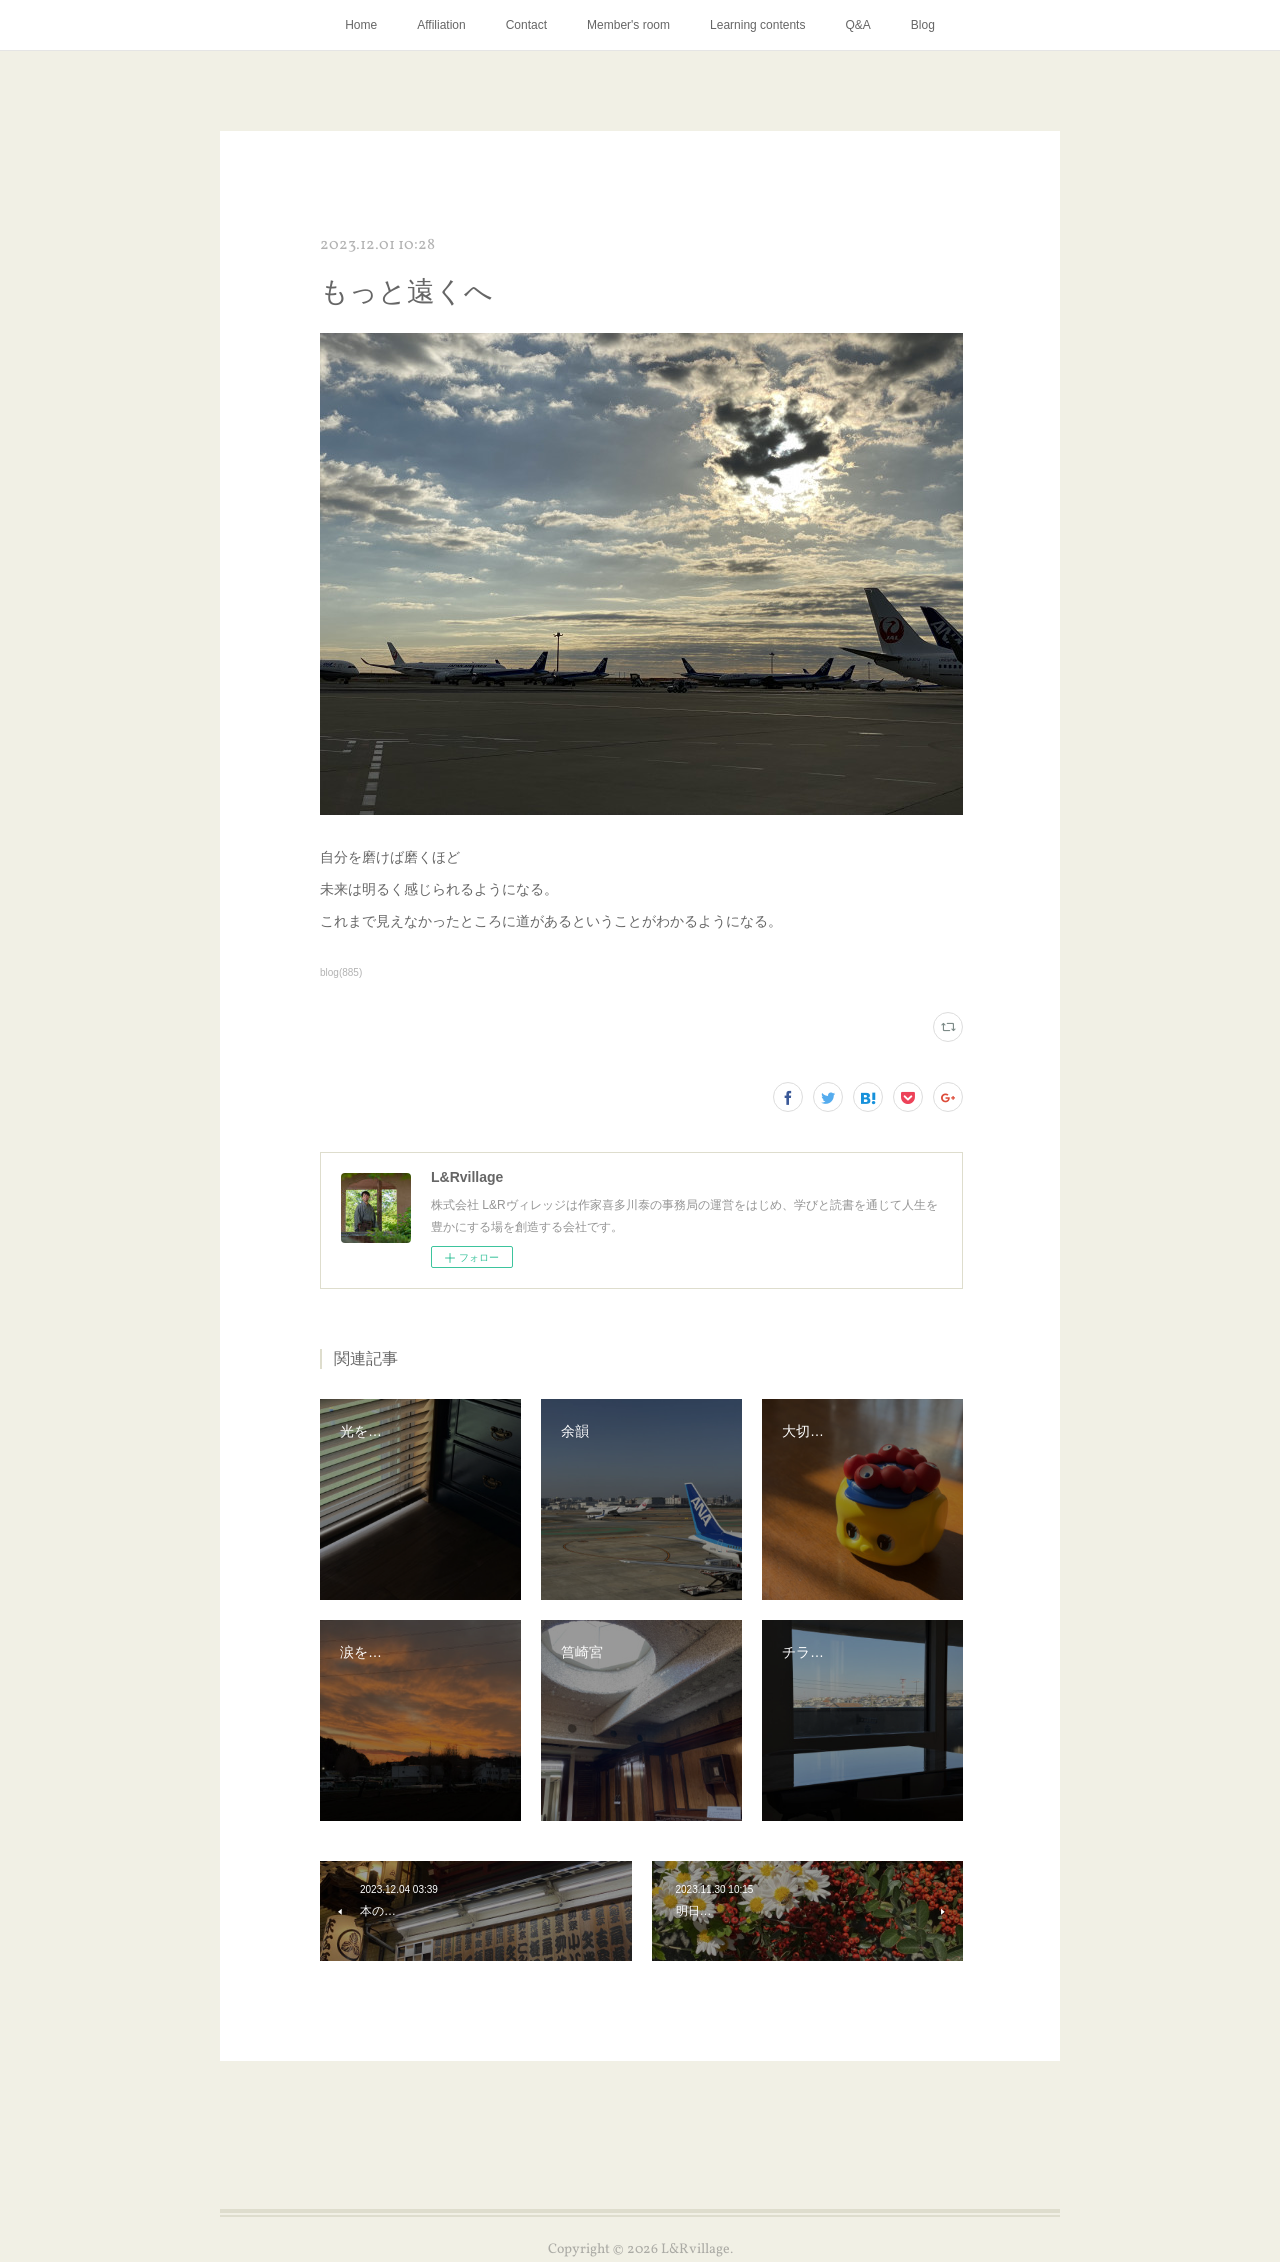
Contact (526, 25)
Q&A (857, 25)
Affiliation (441, 25)
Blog (923, 25)
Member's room (628, 25)
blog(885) (341, 972)
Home (361, 25)
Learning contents (757, 25)
